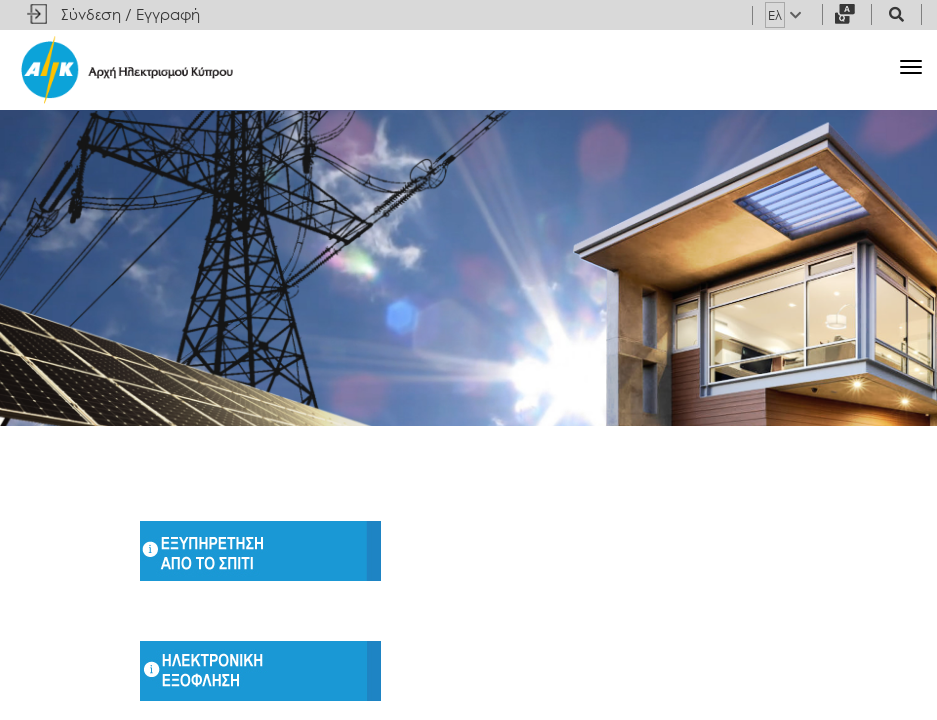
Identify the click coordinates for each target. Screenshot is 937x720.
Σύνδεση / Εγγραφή (130, 14)
